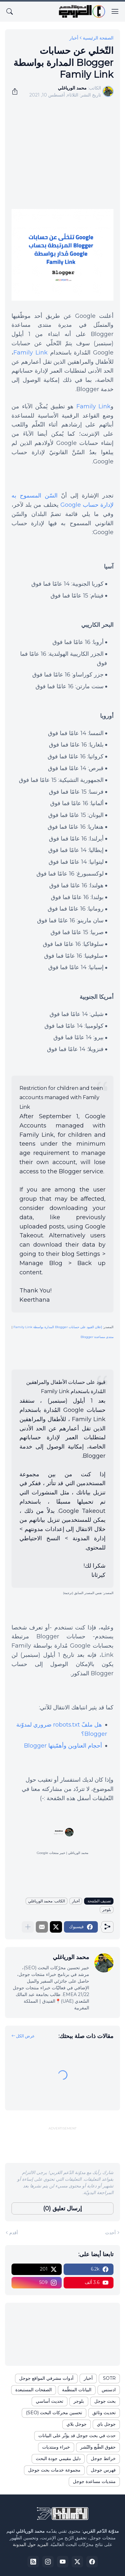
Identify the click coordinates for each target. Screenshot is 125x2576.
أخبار (73, 38)
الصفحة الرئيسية (98, 38)
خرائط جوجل (103, 2458)
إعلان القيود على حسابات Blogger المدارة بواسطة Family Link (57, 1327)
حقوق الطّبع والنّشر (98, 2447)
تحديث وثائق (104, 2412)
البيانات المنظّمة (76, 2390)
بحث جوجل (105, 2401)
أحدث (110, 2233)
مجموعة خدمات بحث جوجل (54, 2470)
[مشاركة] (17, 91)
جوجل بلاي (76, 2424)
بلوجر (106, 1909)
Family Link (30, 352)
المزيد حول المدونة (30, 2544)
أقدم (13, 2233)
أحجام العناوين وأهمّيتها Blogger (63, 1745)
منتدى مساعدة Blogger (97, 1337)
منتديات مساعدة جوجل (94, 2481)
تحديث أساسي (49, 2401)
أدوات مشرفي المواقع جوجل (46, 2378)
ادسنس (109, 2390)
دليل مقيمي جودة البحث (58, 2458)
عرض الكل (25, 2035)
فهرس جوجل (103, 2470)
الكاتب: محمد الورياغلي (46, 1901)
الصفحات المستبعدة (33, 2390)
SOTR (109, 2378)
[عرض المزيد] (28, 1927)
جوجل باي (106, 2424)
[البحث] (9, 11)
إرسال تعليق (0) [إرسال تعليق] (62, 2208)
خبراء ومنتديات (56, 2447)
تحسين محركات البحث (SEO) (54, 2412)
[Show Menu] (115, 11)
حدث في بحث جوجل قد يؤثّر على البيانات (77, 2435)
